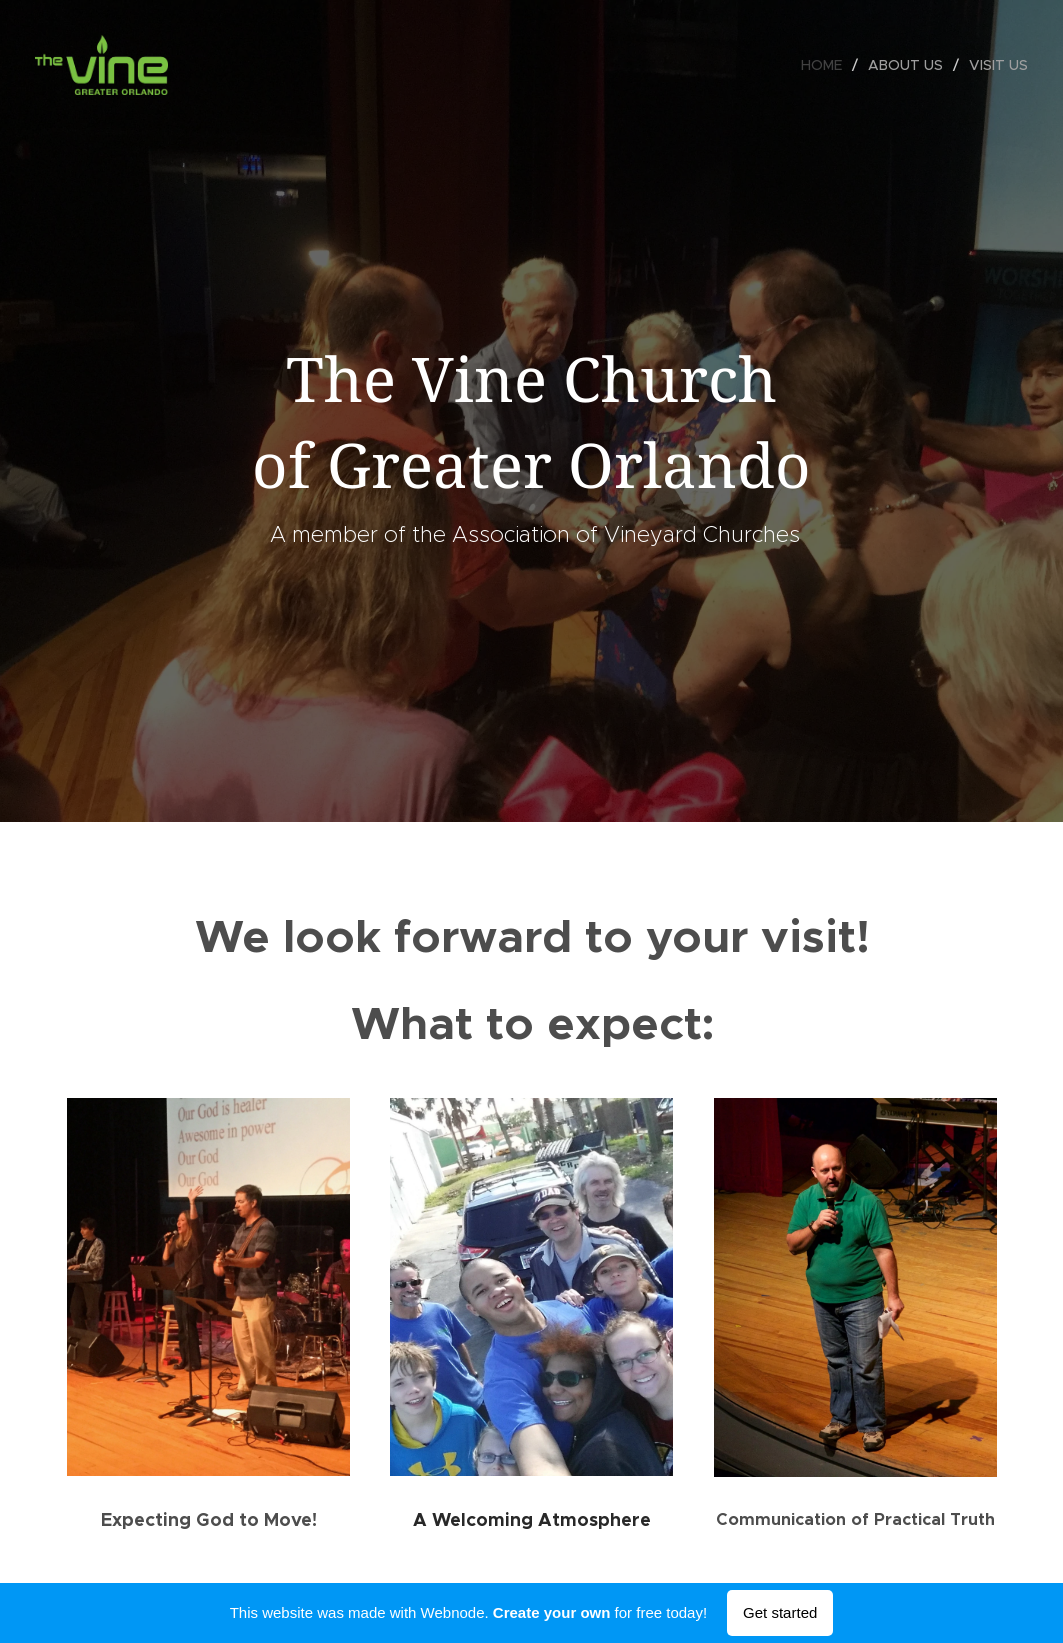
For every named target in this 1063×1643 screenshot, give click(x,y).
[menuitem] (827, 65)
